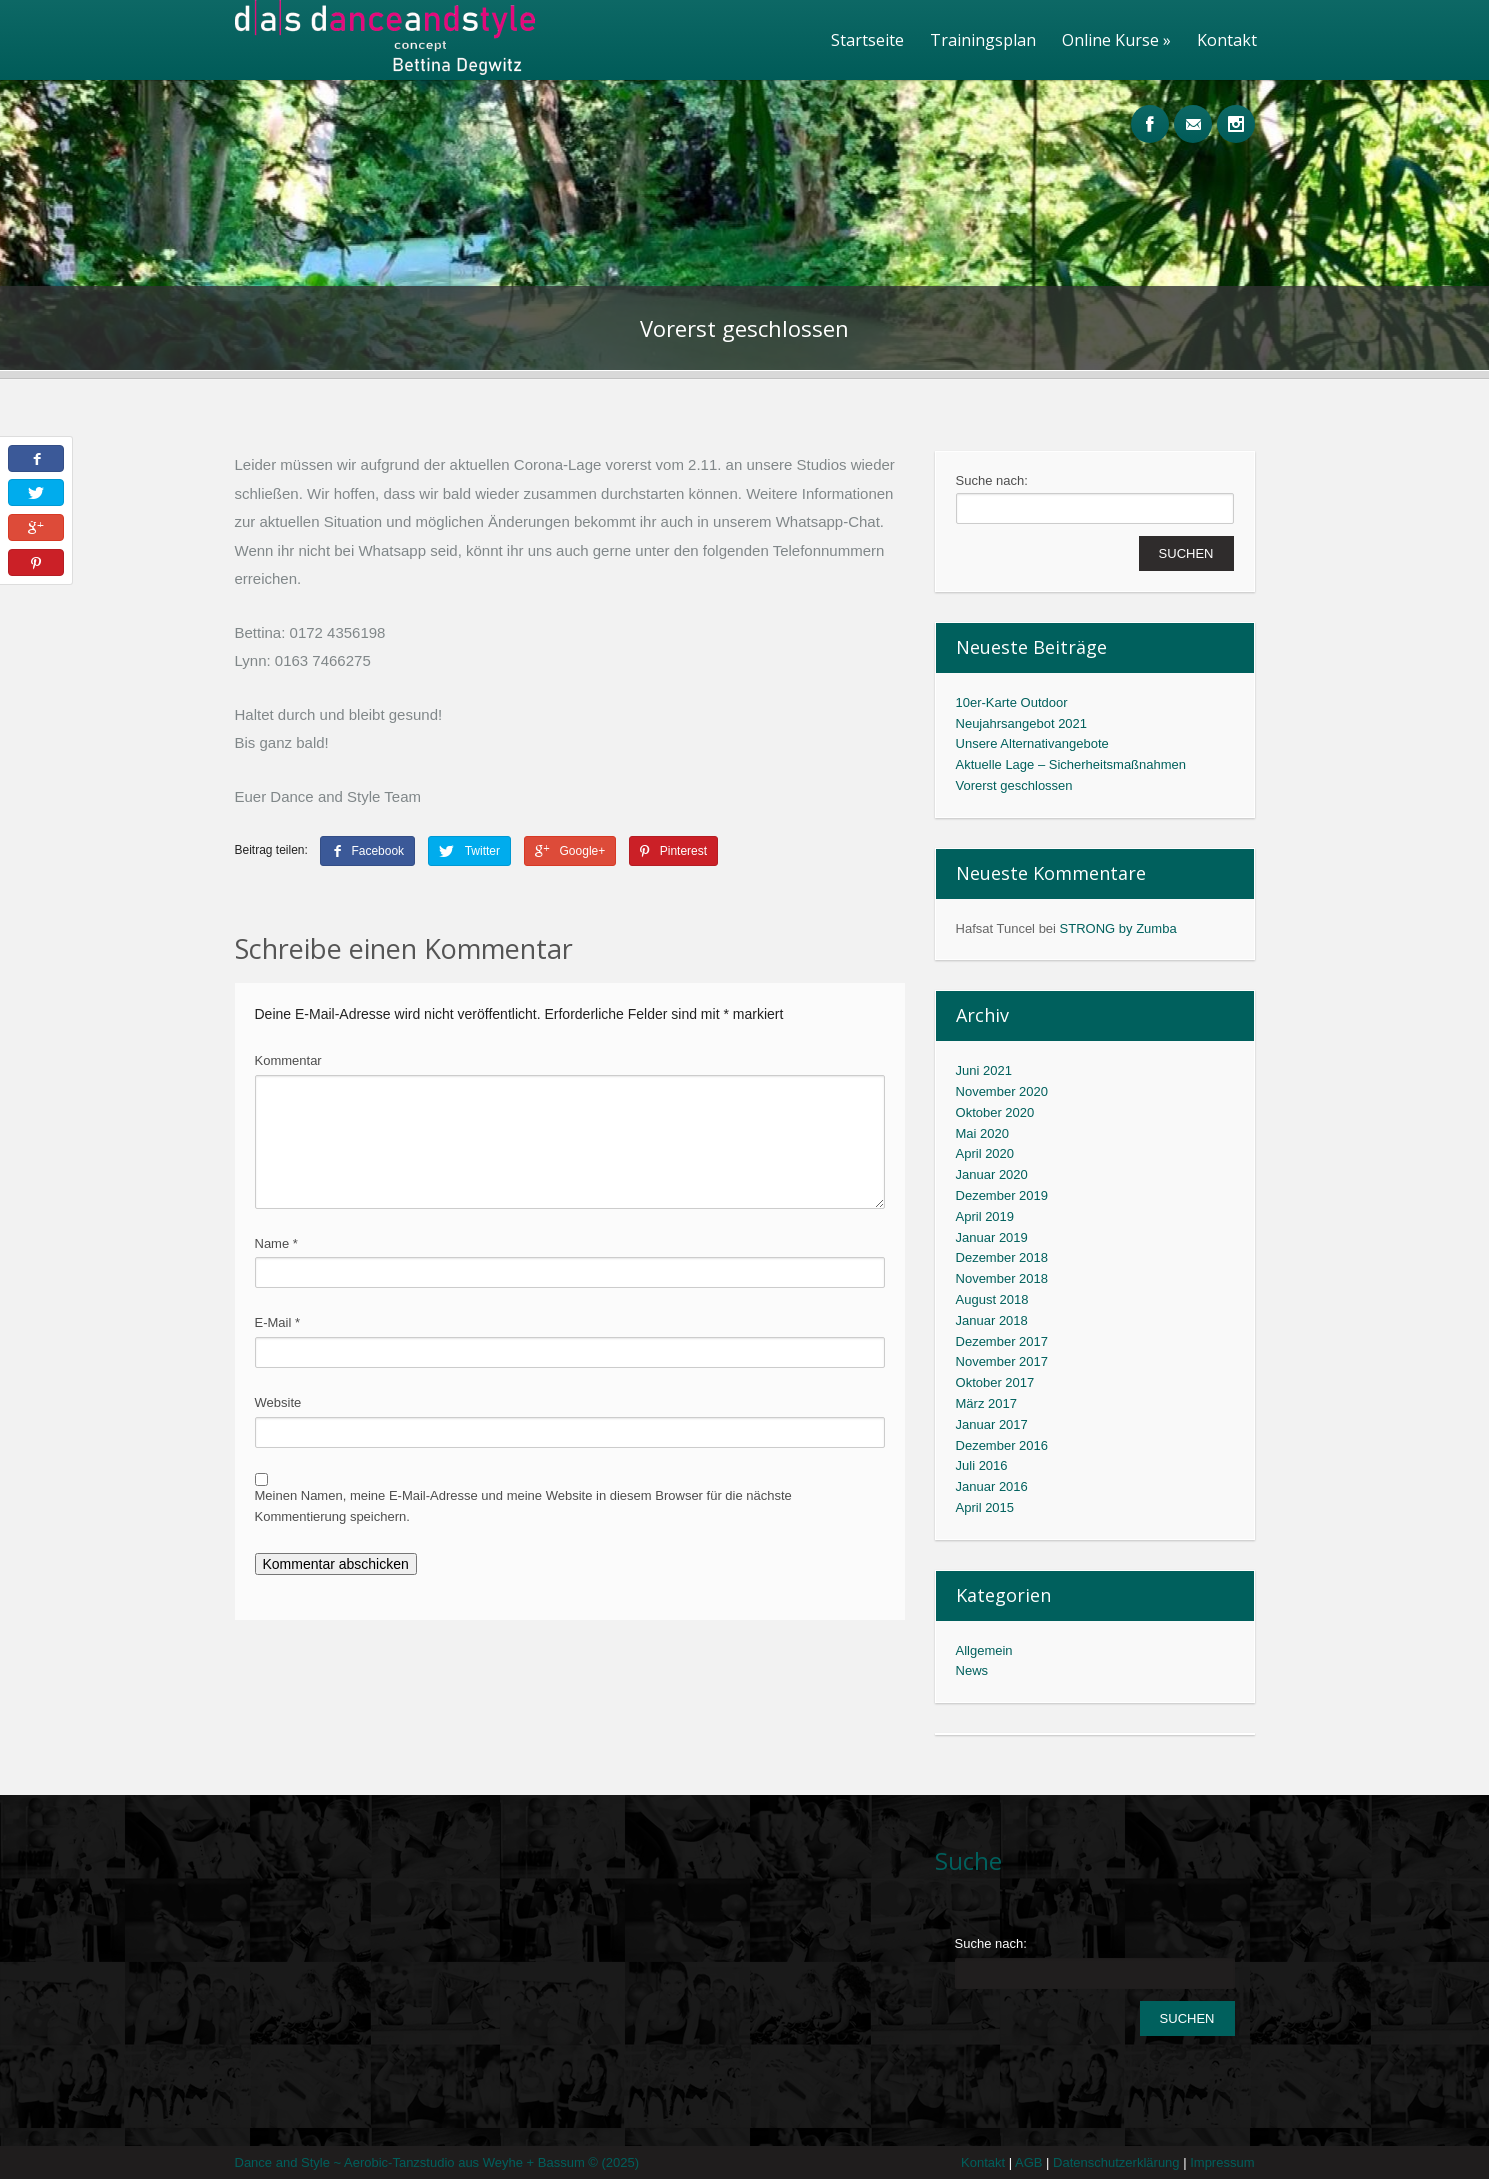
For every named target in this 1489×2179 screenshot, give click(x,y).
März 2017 (986, 1403)
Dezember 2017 (1002, 1341)
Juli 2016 (982, 1465)
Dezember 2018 (1002, 1257)
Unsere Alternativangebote (1032, 743)
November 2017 (1002, 1361)
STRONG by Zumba (1118, 928)
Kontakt (1227, 40)
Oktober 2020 (995, 1112)
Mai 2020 (982, 1133)
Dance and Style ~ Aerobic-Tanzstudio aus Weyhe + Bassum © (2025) (437, 2162)
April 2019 (985, 1216)
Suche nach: (992, 480)
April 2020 (985, 1153)
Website (278, 1402)
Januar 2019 (992, 1237)
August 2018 (992, 1299)
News (972, 1670)
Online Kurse (1116, 40)
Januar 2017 (992, 1424)
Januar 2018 (992, 1320)
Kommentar (288, 1060)
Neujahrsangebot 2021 (1022, 723)
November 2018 (1002, 1278)
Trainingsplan (983, 40)
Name (276, 1243)
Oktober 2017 (995, 1382)
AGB (1034, 2162)
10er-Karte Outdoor (1012, 702)
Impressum (1222, 2162)
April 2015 (985, 1507)
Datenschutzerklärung (1121, 2162)
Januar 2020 (992, 1174)
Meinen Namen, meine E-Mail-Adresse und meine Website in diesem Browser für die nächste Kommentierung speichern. (523, 1506)
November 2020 (1002, 1091)
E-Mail (278, 1322)
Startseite (867, 40)
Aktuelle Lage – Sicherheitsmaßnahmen (1071, 764)
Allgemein (984, 1650)
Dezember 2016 (1002, 1445)
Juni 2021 (984, 1070)
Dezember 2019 (1002, 1195)
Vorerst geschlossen (1014, 785)
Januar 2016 (992, 1486)
